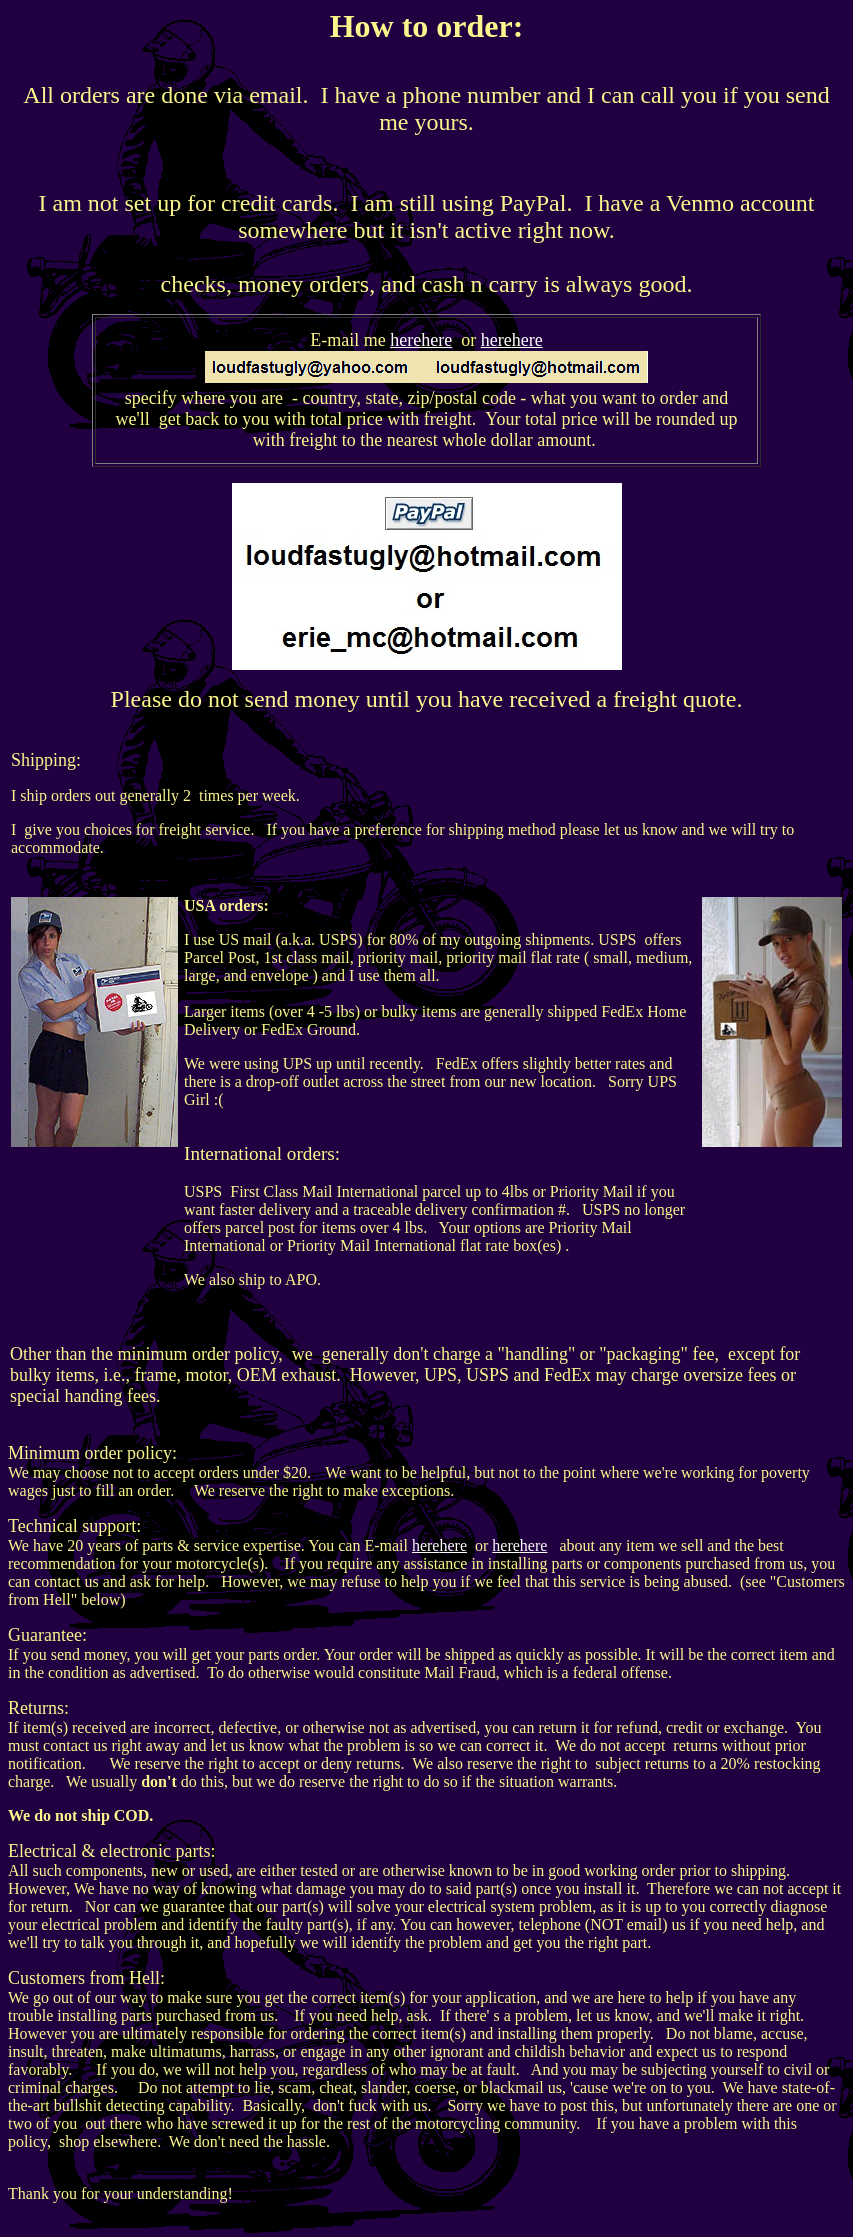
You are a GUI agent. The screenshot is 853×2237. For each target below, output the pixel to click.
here (405, 340)
